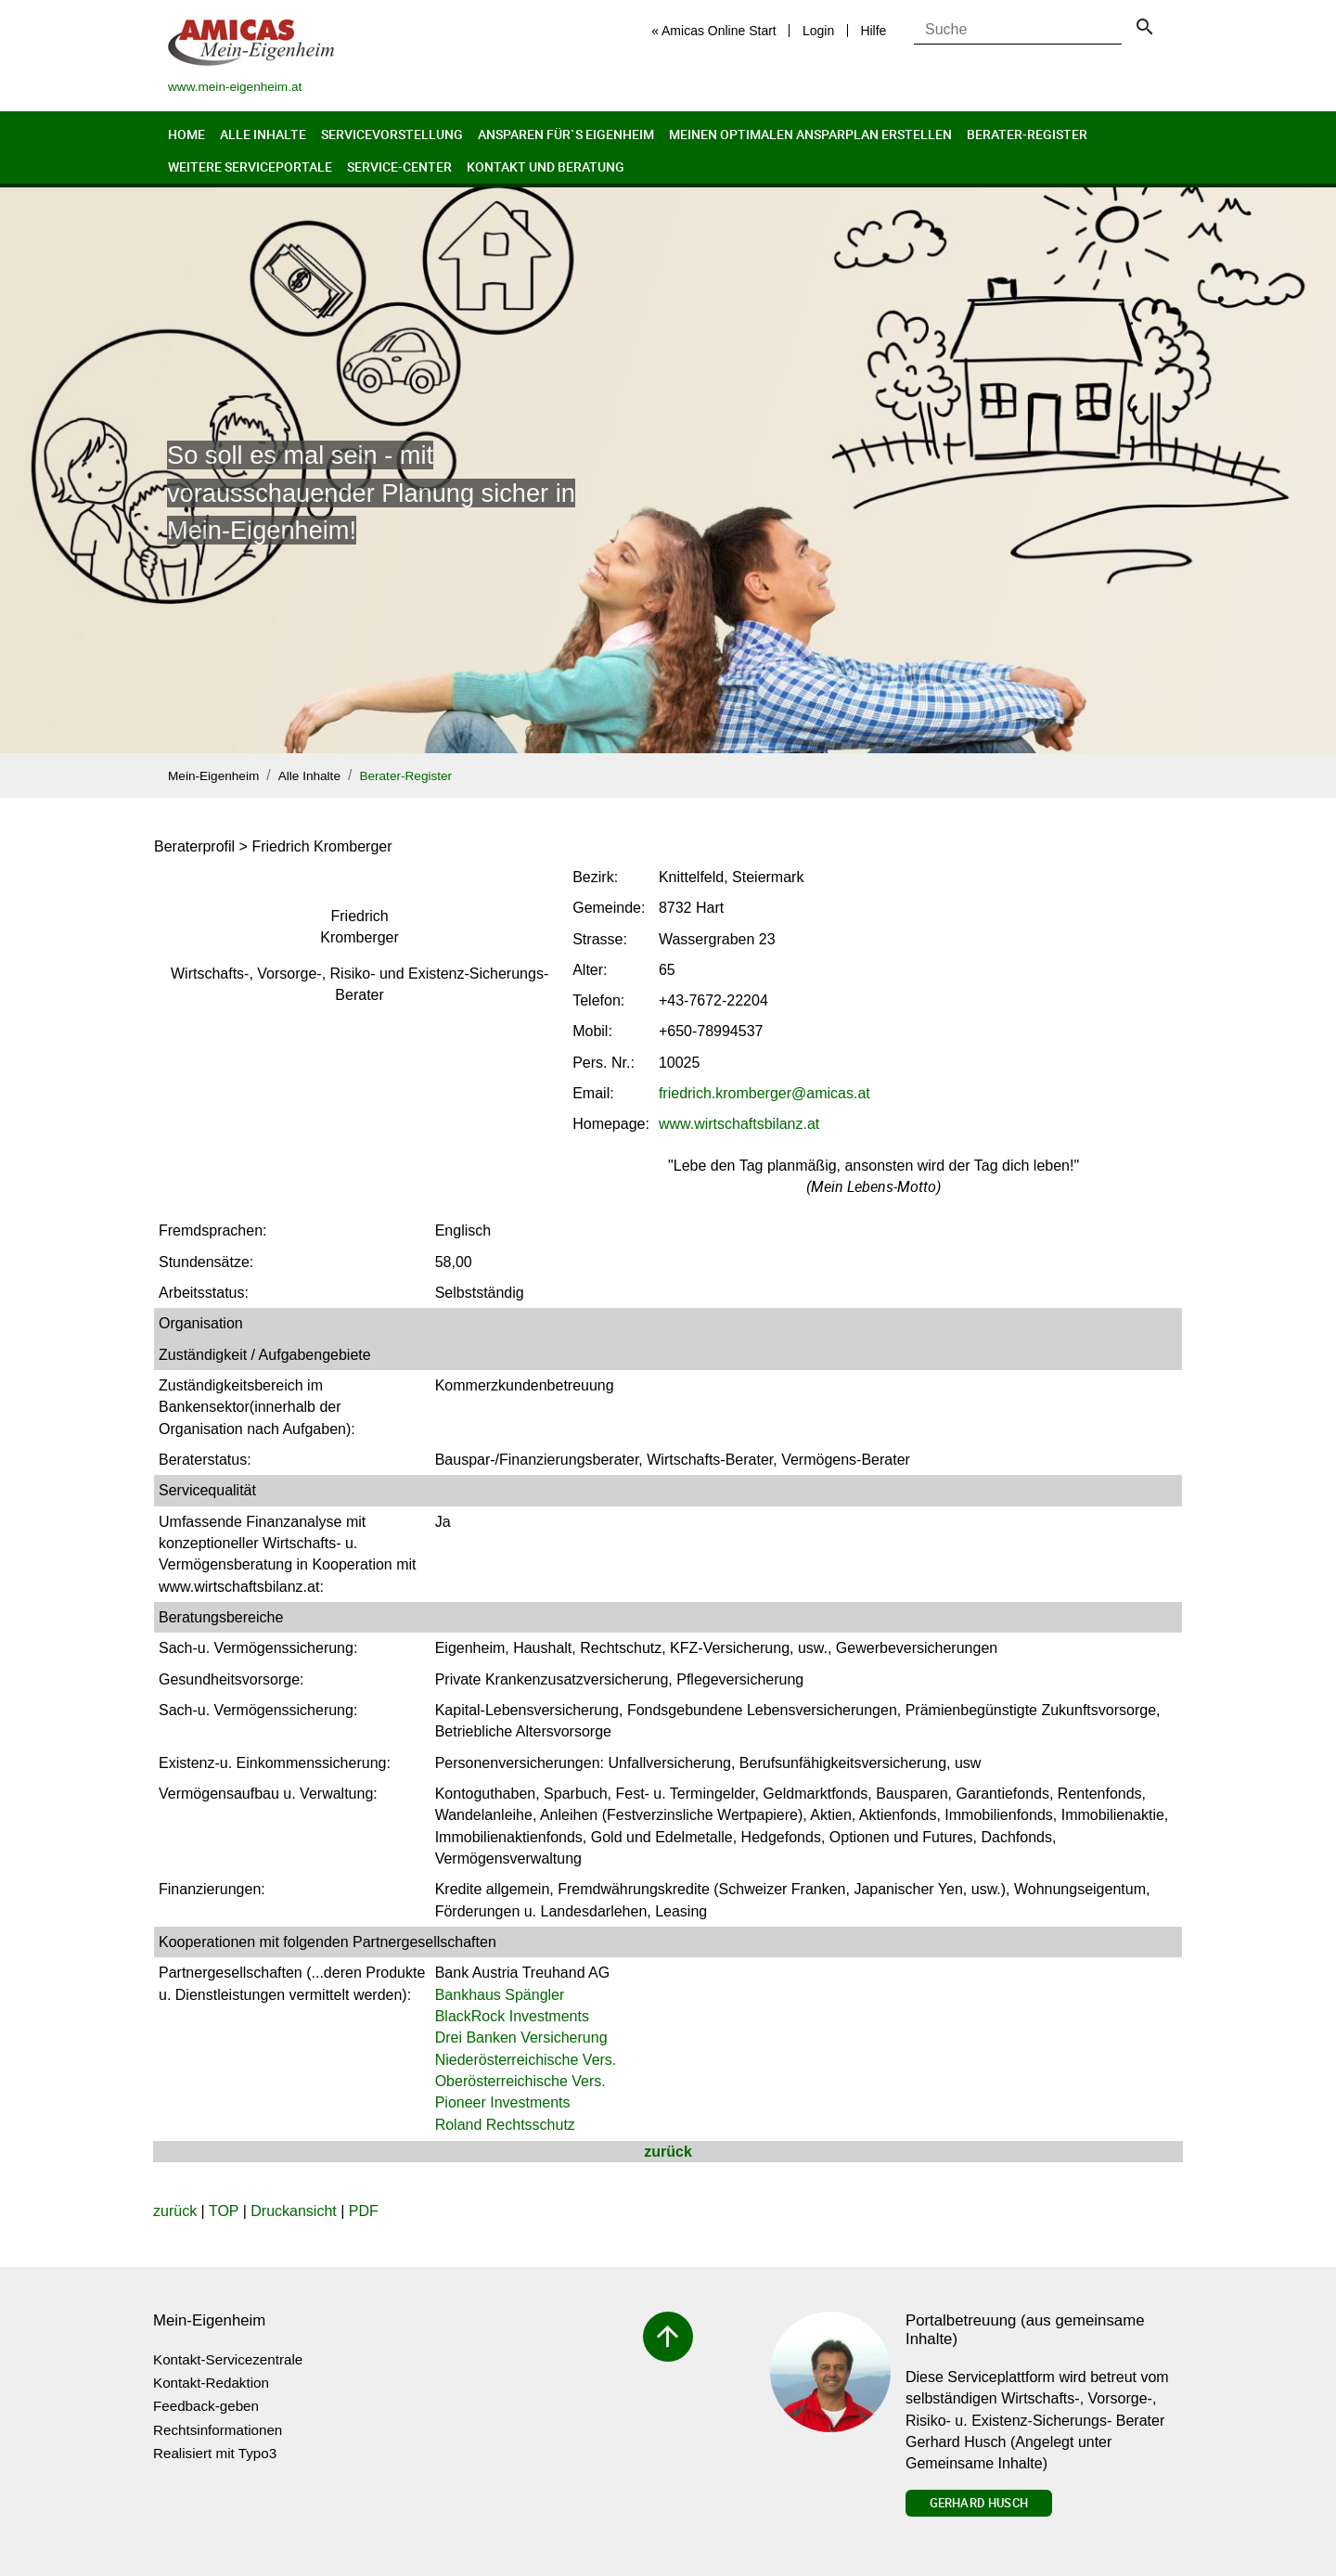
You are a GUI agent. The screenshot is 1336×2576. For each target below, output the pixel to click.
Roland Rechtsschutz (505, 2125)
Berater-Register (1027, 134)
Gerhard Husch (979, 2502)
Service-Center (399, 166)
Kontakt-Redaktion (211, 2382)
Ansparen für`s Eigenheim (566, 134)
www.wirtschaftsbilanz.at (739, 1124)
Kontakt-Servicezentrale (227, 2359)
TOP (223, 2211)
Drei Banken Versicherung (521, 2037)
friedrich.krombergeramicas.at (764, 1093)
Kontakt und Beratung (545, 166)
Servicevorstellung (392, 134)
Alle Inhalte (263, 134)
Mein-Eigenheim (213, 776)
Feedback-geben (206, 2406)
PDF (364, 2211)
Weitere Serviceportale (250, 166)
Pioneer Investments (503, 2102)
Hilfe (873, 30)
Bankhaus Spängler (500, 1995)
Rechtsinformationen (217, 2430)
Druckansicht (293, 2211)
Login (818, 30)
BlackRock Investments (512, 2016)
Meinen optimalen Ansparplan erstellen (810, 134)
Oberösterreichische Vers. (520, 2081)
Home (186, 134)
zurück (668, 2151)
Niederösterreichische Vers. (526, 2060)
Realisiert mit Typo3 (214, 2453)
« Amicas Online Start (714, 30)
